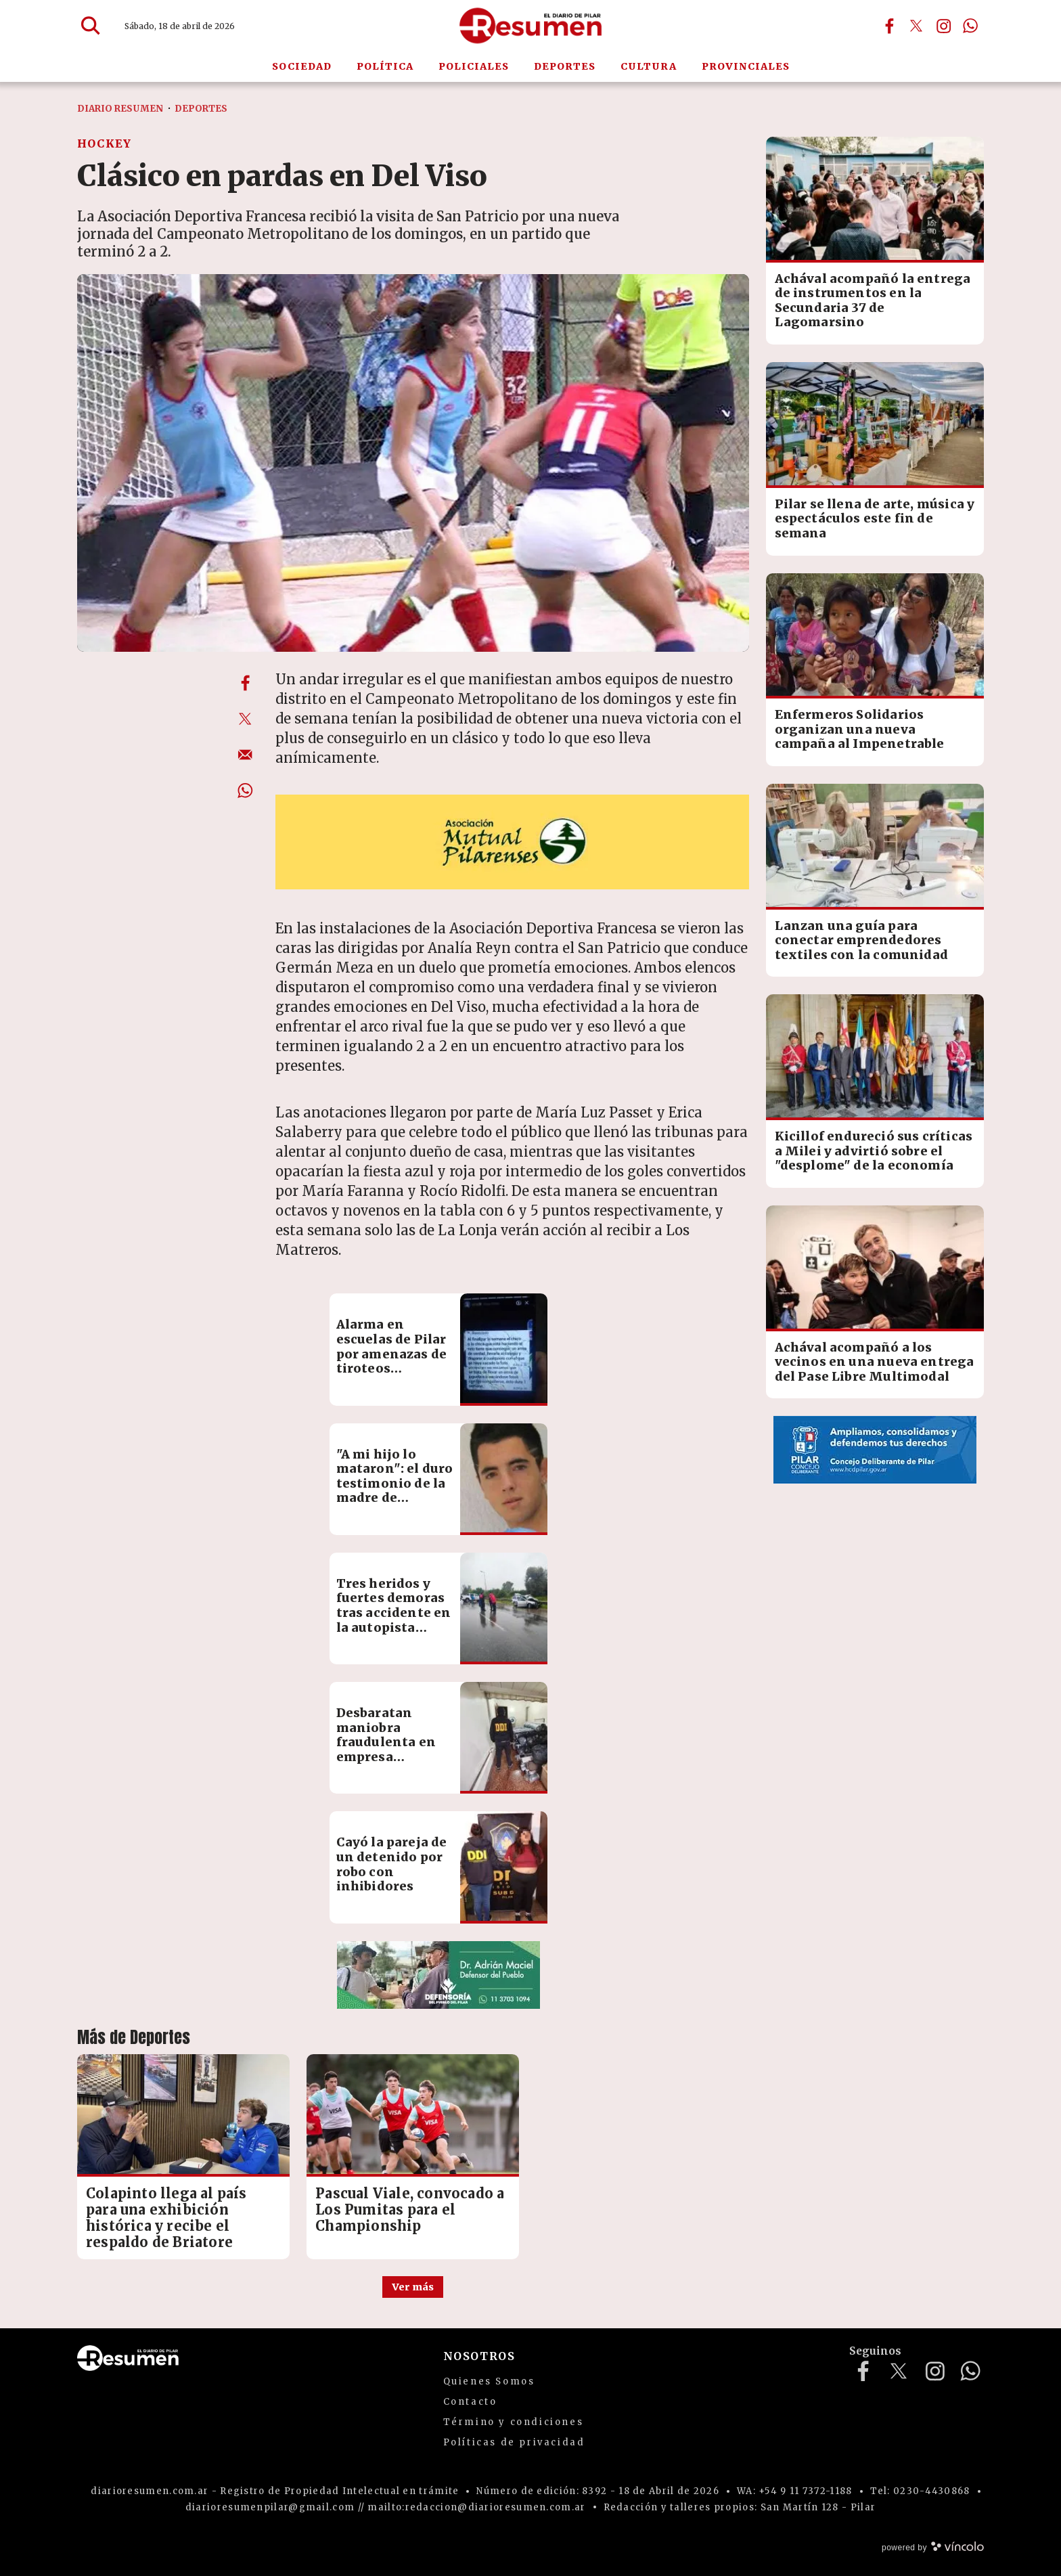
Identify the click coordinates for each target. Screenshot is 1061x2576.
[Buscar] (90, 25)
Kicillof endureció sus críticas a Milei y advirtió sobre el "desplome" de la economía (874, 1150)
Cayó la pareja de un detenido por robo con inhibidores (391, 1864)
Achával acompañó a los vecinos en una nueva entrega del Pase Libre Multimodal (874, 1361)
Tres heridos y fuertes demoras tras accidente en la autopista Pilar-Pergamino (393, 1612)
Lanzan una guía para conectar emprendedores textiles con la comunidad (862, 940)
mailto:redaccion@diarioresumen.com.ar (476, 2507)
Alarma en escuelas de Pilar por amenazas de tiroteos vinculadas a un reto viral (391, 1360)
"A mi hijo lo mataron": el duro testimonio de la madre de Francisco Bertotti (394, 1490)
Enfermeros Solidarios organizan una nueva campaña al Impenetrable (860, 729)
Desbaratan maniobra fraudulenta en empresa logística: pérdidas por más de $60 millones (393, 1756)
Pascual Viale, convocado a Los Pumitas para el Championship (409, 2209)
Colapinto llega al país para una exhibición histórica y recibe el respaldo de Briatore (166, 2217)
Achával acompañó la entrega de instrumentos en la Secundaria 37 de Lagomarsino (873, 300)
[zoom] (413, 463)
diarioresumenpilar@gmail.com (270, 2507)
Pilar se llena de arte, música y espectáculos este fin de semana (875, 518)
